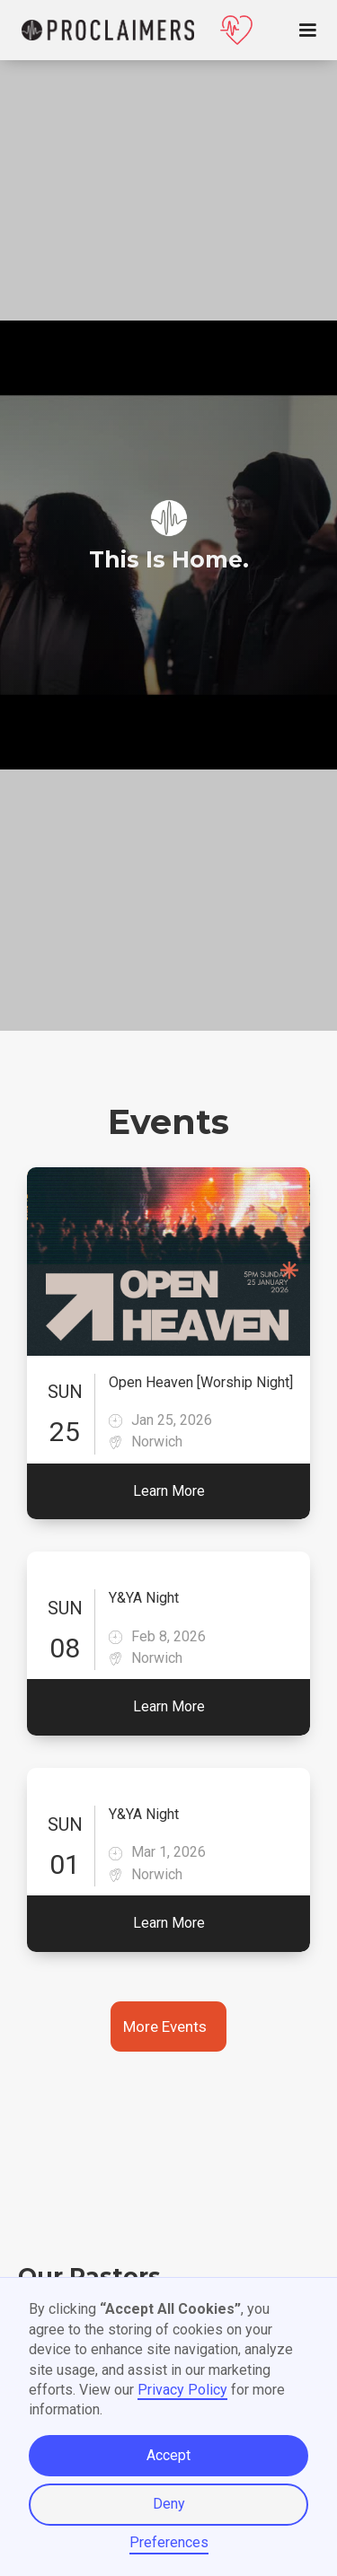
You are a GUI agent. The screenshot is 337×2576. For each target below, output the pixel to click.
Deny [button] (169, 2503)
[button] (319, 30)
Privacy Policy (182, 2389)
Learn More (169, 1490)
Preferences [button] (168, 2542)
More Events (165, 2026)
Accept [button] (168, 2455)
